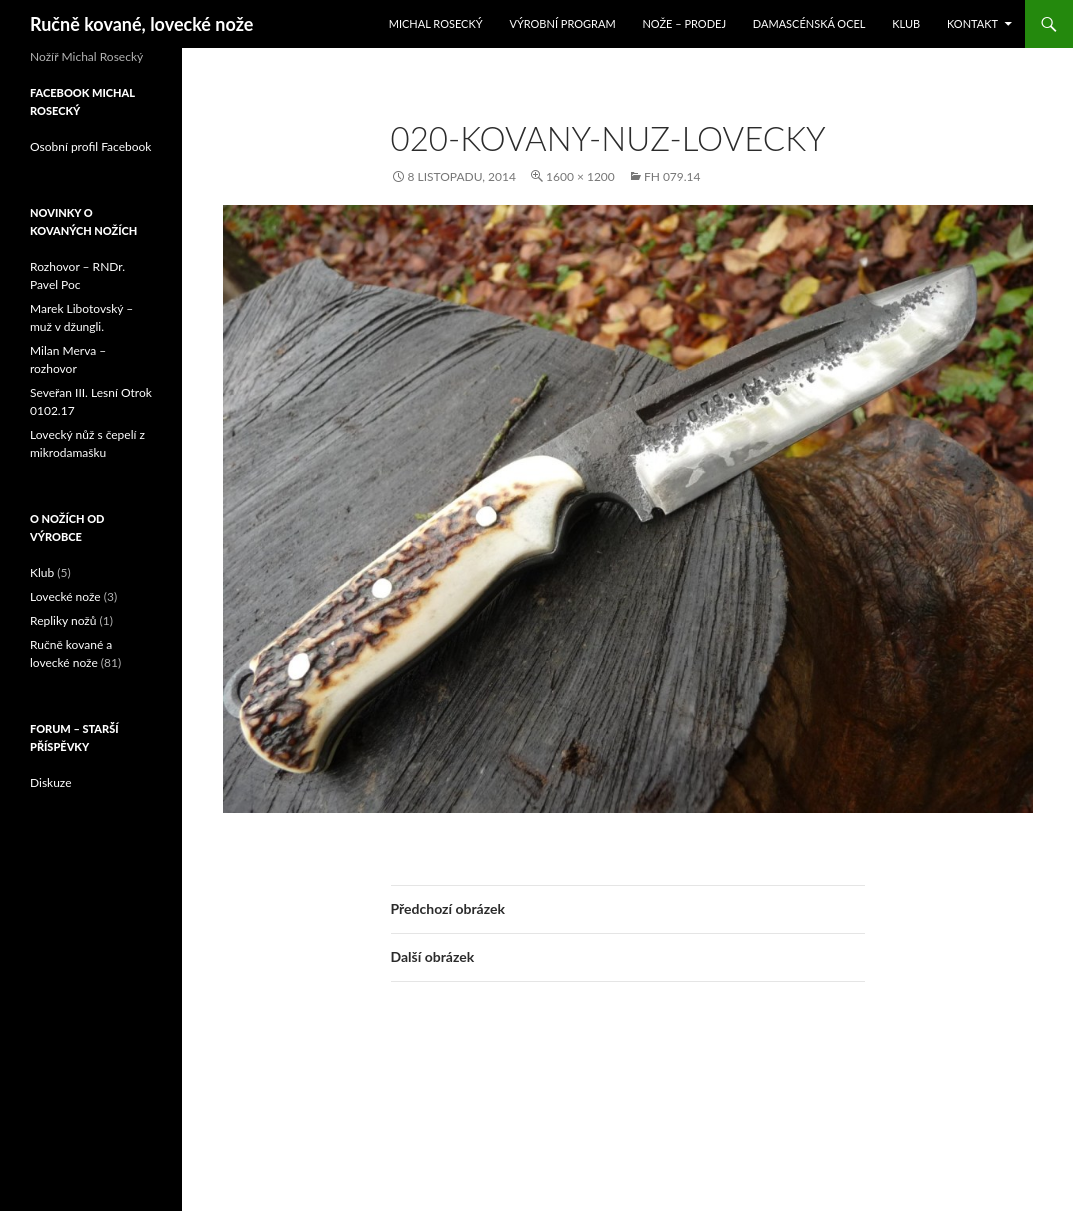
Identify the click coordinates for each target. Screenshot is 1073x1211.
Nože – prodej (684, 23)
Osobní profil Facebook (90, 146)
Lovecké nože (65, 596)
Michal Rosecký (436, 23)
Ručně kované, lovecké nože (141, 24)
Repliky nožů (63, 620)
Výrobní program (562, 23)
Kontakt (972, 23)
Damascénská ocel (809, 23)
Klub (906, 23)
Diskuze (51, 782)
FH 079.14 (672, 176)
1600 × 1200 (580, 176)
